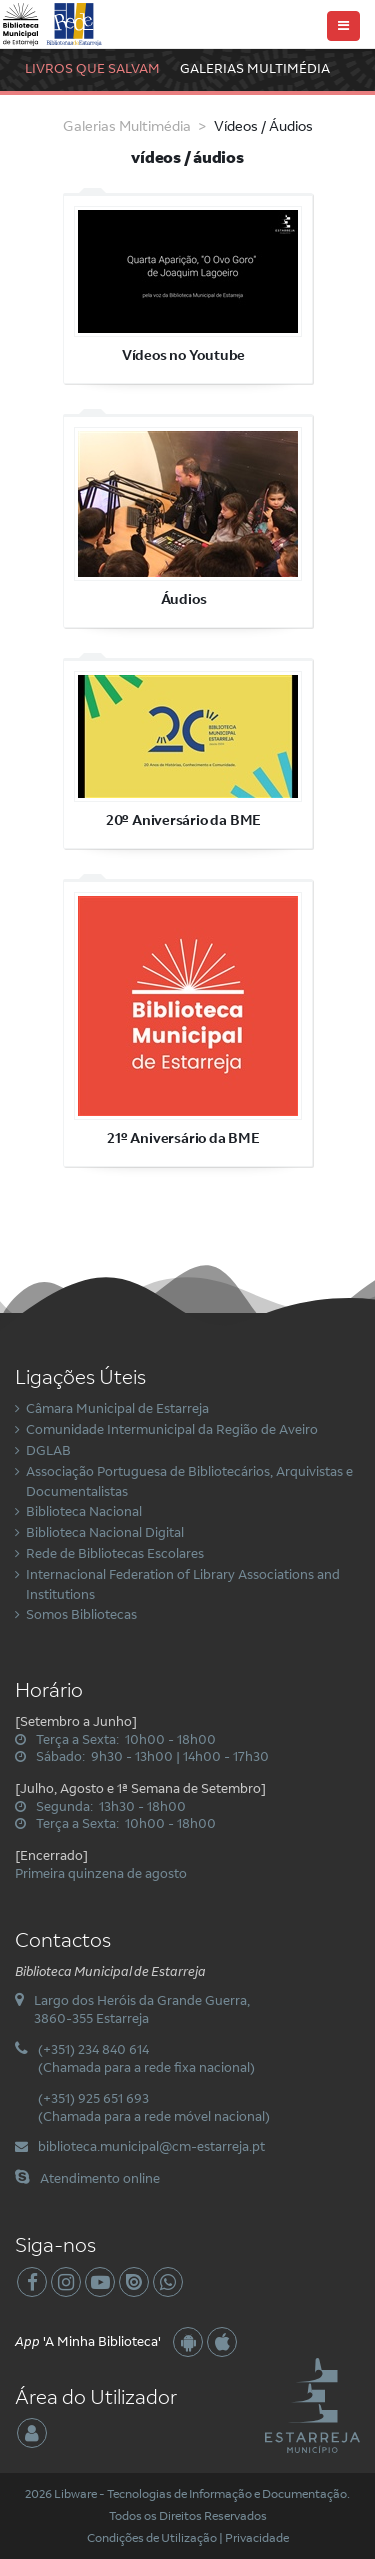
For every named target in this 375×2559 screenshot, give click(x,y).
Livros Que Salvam (92, 68)
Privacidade (257, 2537)
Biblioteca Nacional (84, 1511)
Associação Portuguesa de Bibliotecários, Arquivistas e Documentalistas (189, 1481)
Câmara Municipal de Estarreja (117, 1408)
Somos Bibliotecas (81, 1614)
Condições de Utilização (152, 2537)
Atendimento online (100, 2178)
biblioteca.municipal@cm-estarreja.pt (151, 2146)
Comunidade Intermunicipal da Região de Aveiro (172, 1429)
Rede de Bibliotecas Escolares (115, 1553)
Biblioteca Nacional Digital (105, 1532)
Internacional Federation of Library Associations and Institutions (183, 1584)
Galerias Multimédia (255, 68)
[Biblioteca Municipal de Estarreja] (53, 23)
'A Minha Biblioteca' (88, 2341)
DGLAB (48, 1450)
